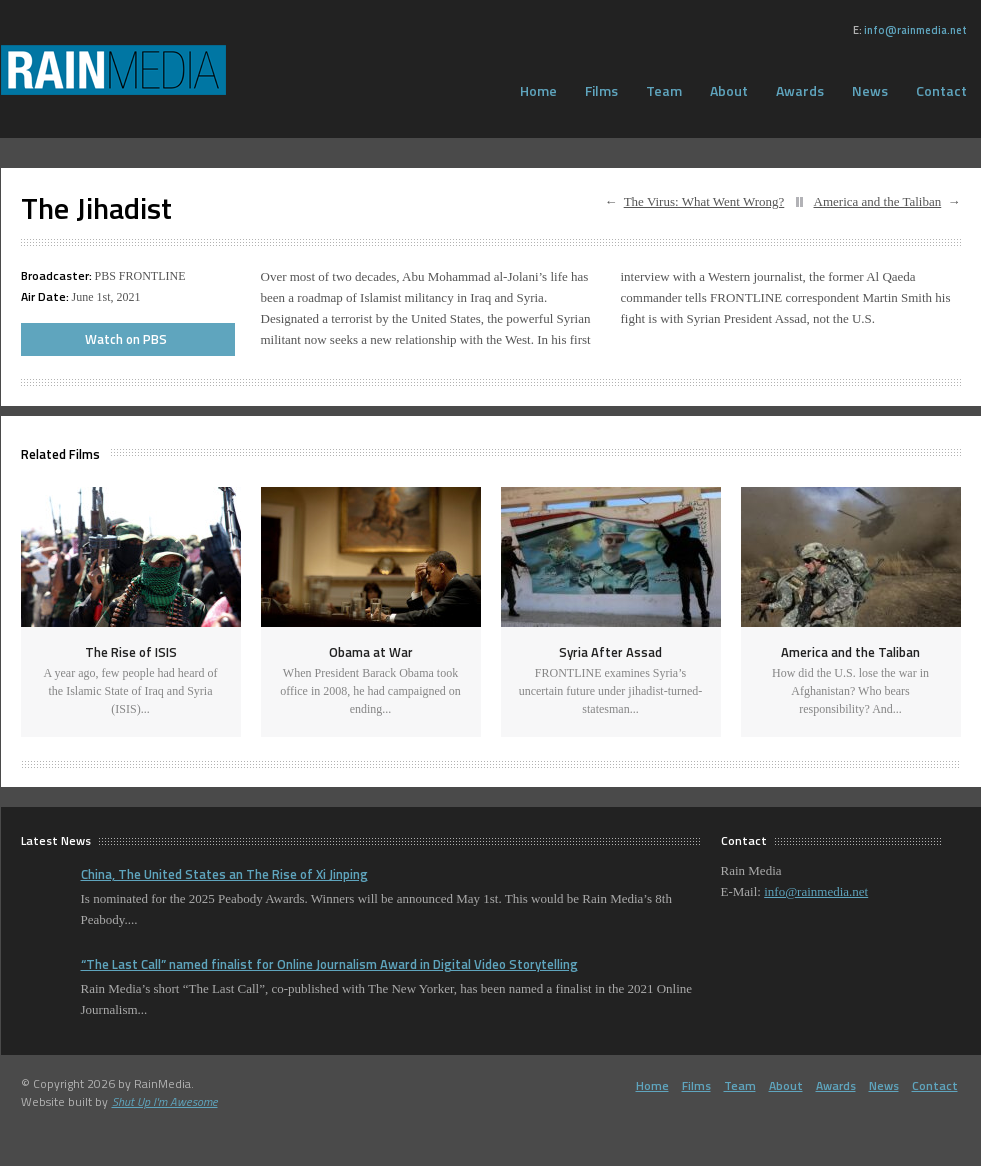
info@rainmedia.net (915, 30)
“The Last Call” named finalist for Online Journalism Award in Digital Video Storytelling (329, 964)
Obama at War (371, 652)
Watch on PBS (126, 339)
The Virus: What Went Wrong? (704, 201)
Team (664, 90)
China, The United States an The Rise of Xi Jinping (224, 874)
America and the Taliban (878, 201)
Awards (800, 90)
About (729, 90)
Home (538, 90)
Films (601, 90)
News (870, 90)
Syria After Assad (610, 652)
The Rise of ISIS (131, 652)
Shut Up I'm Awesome (165, 1101)
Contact (935, 1085)
